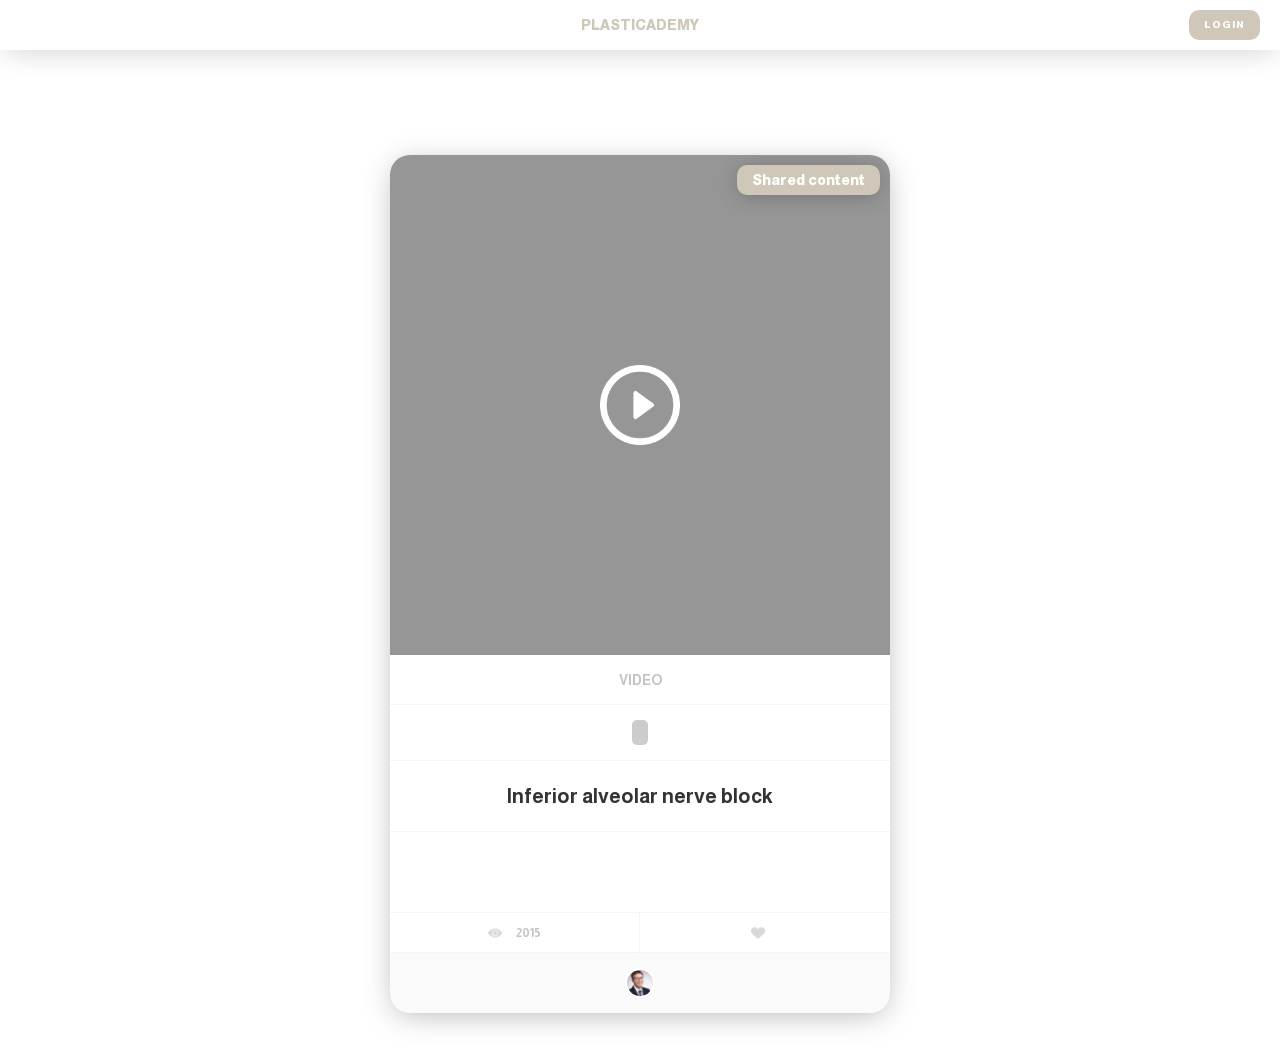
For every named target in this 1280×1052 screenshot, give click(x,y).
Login (1224, 24)
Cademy (640, 25)
